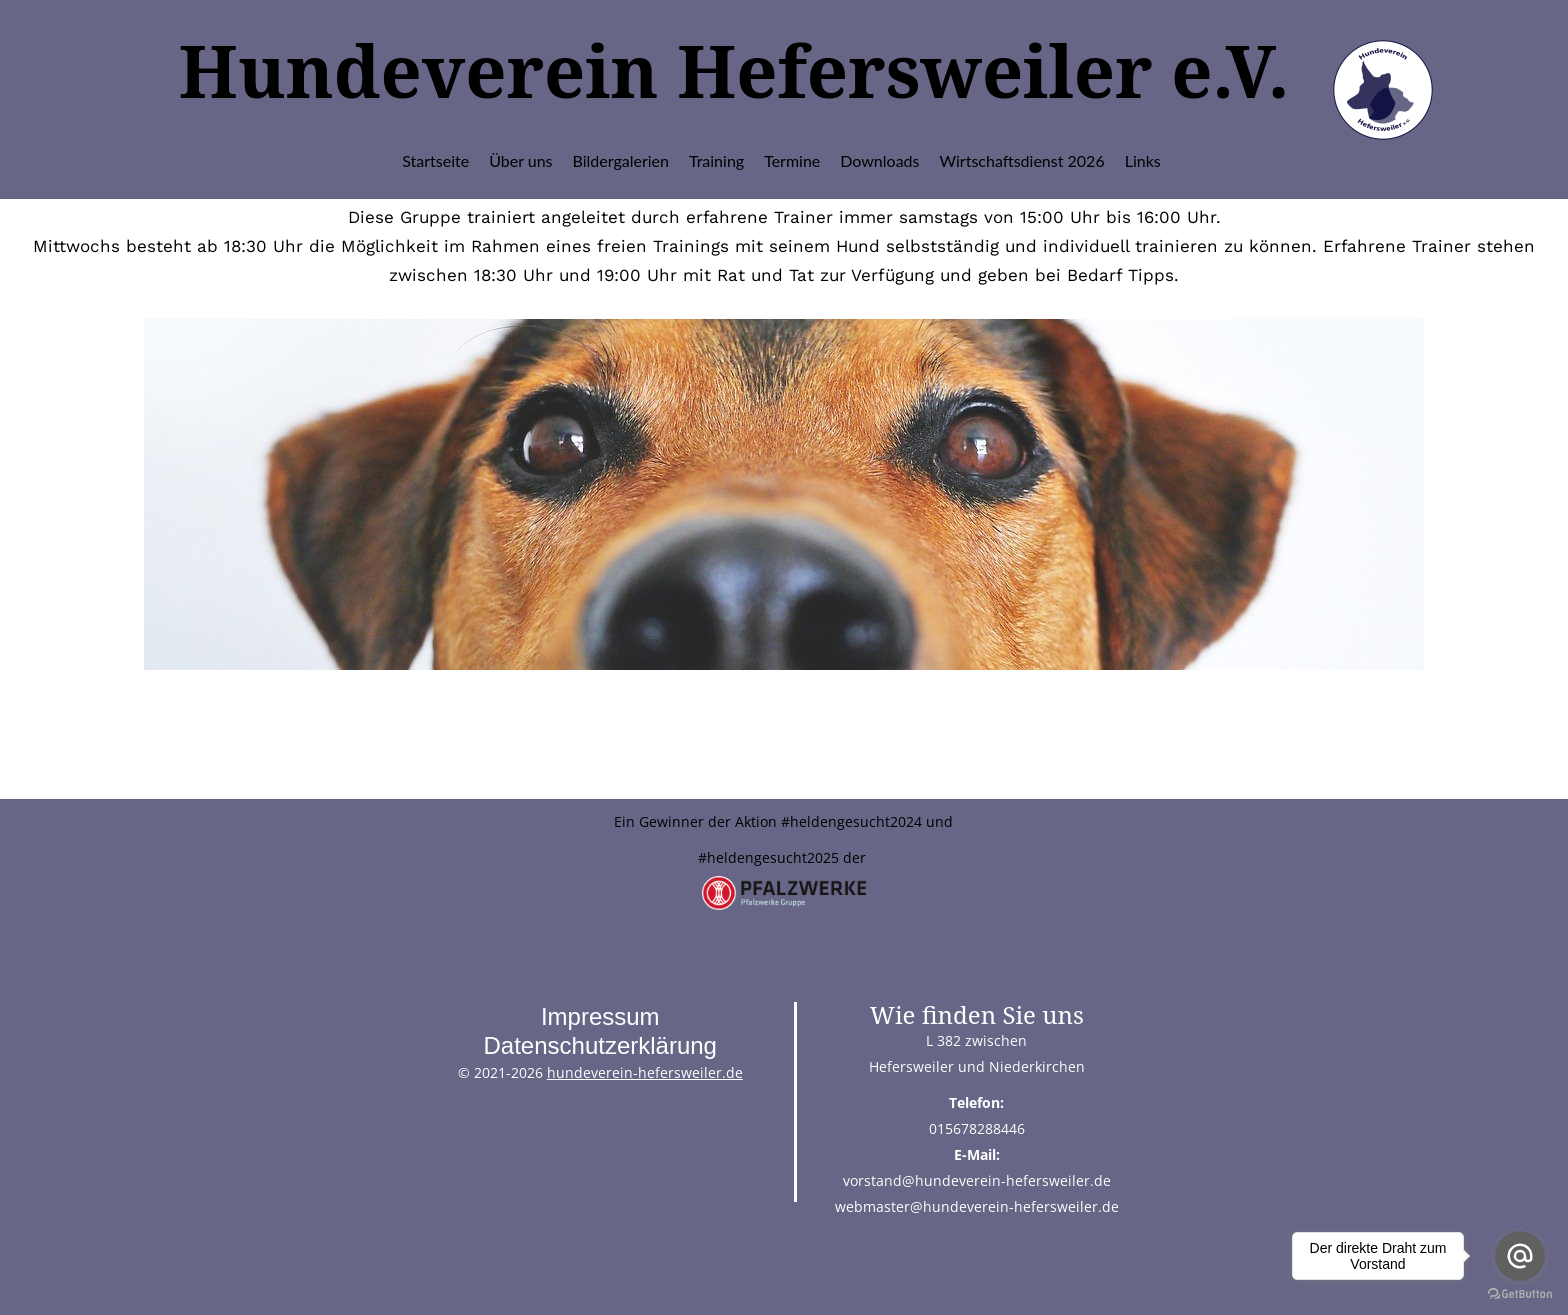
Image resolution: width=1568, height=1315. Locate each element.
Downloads (879, 160)
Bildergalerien (621, 160)
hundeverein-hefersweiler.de (645, 1072)
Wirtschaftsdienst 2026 (1022, 160)
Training (716, 160)
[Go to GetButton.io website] (1520, 1294)
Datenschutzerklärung (599, 1045)
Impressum (600, 1016)
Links (1143, 160)
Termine (792, 160)
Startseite (435, 160)
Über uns (520, 160)
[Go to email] (1520, 1256)
